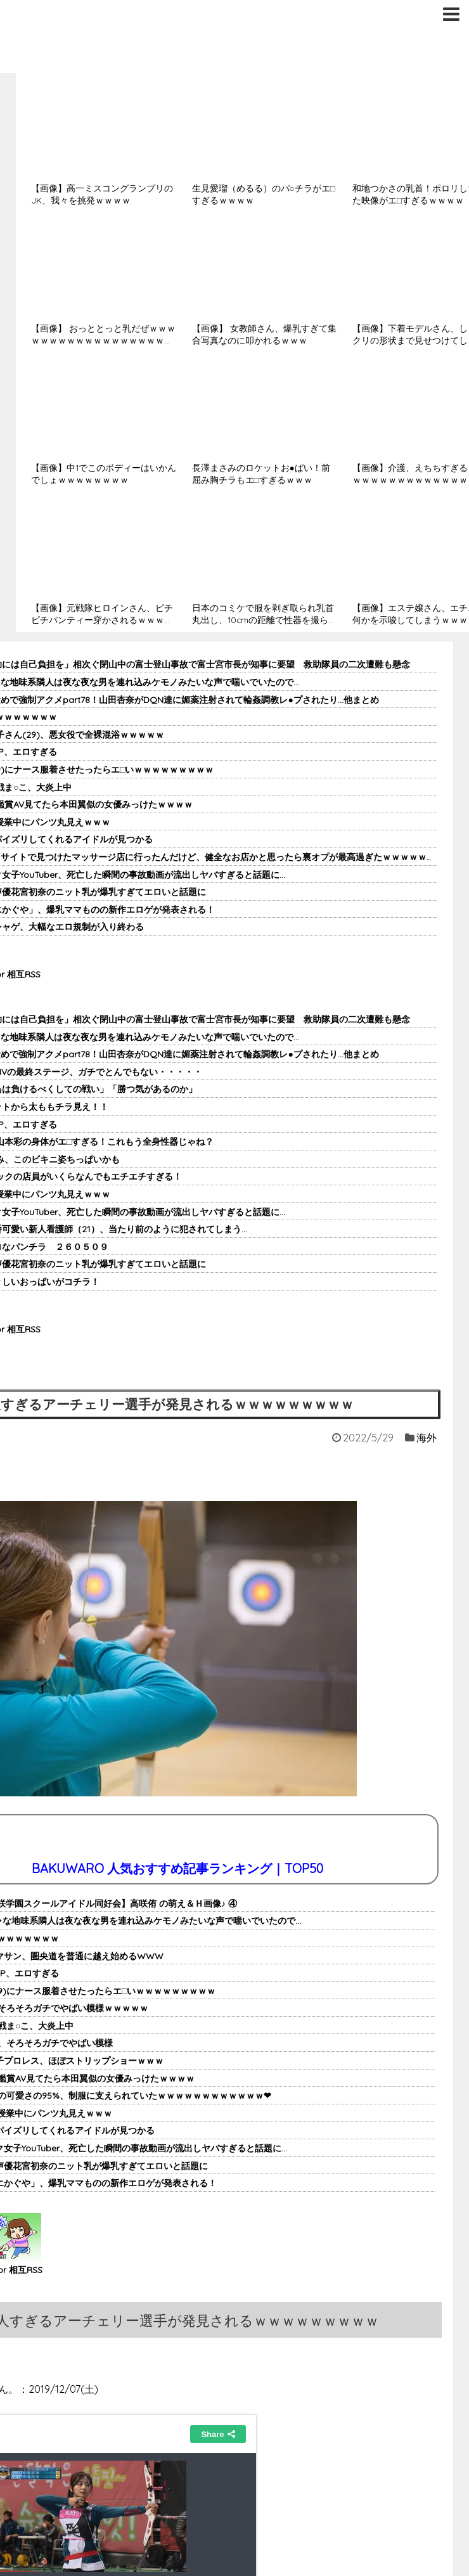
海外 (426, 1437)
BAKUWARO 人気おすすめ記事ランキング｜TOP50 (177, 1868)
